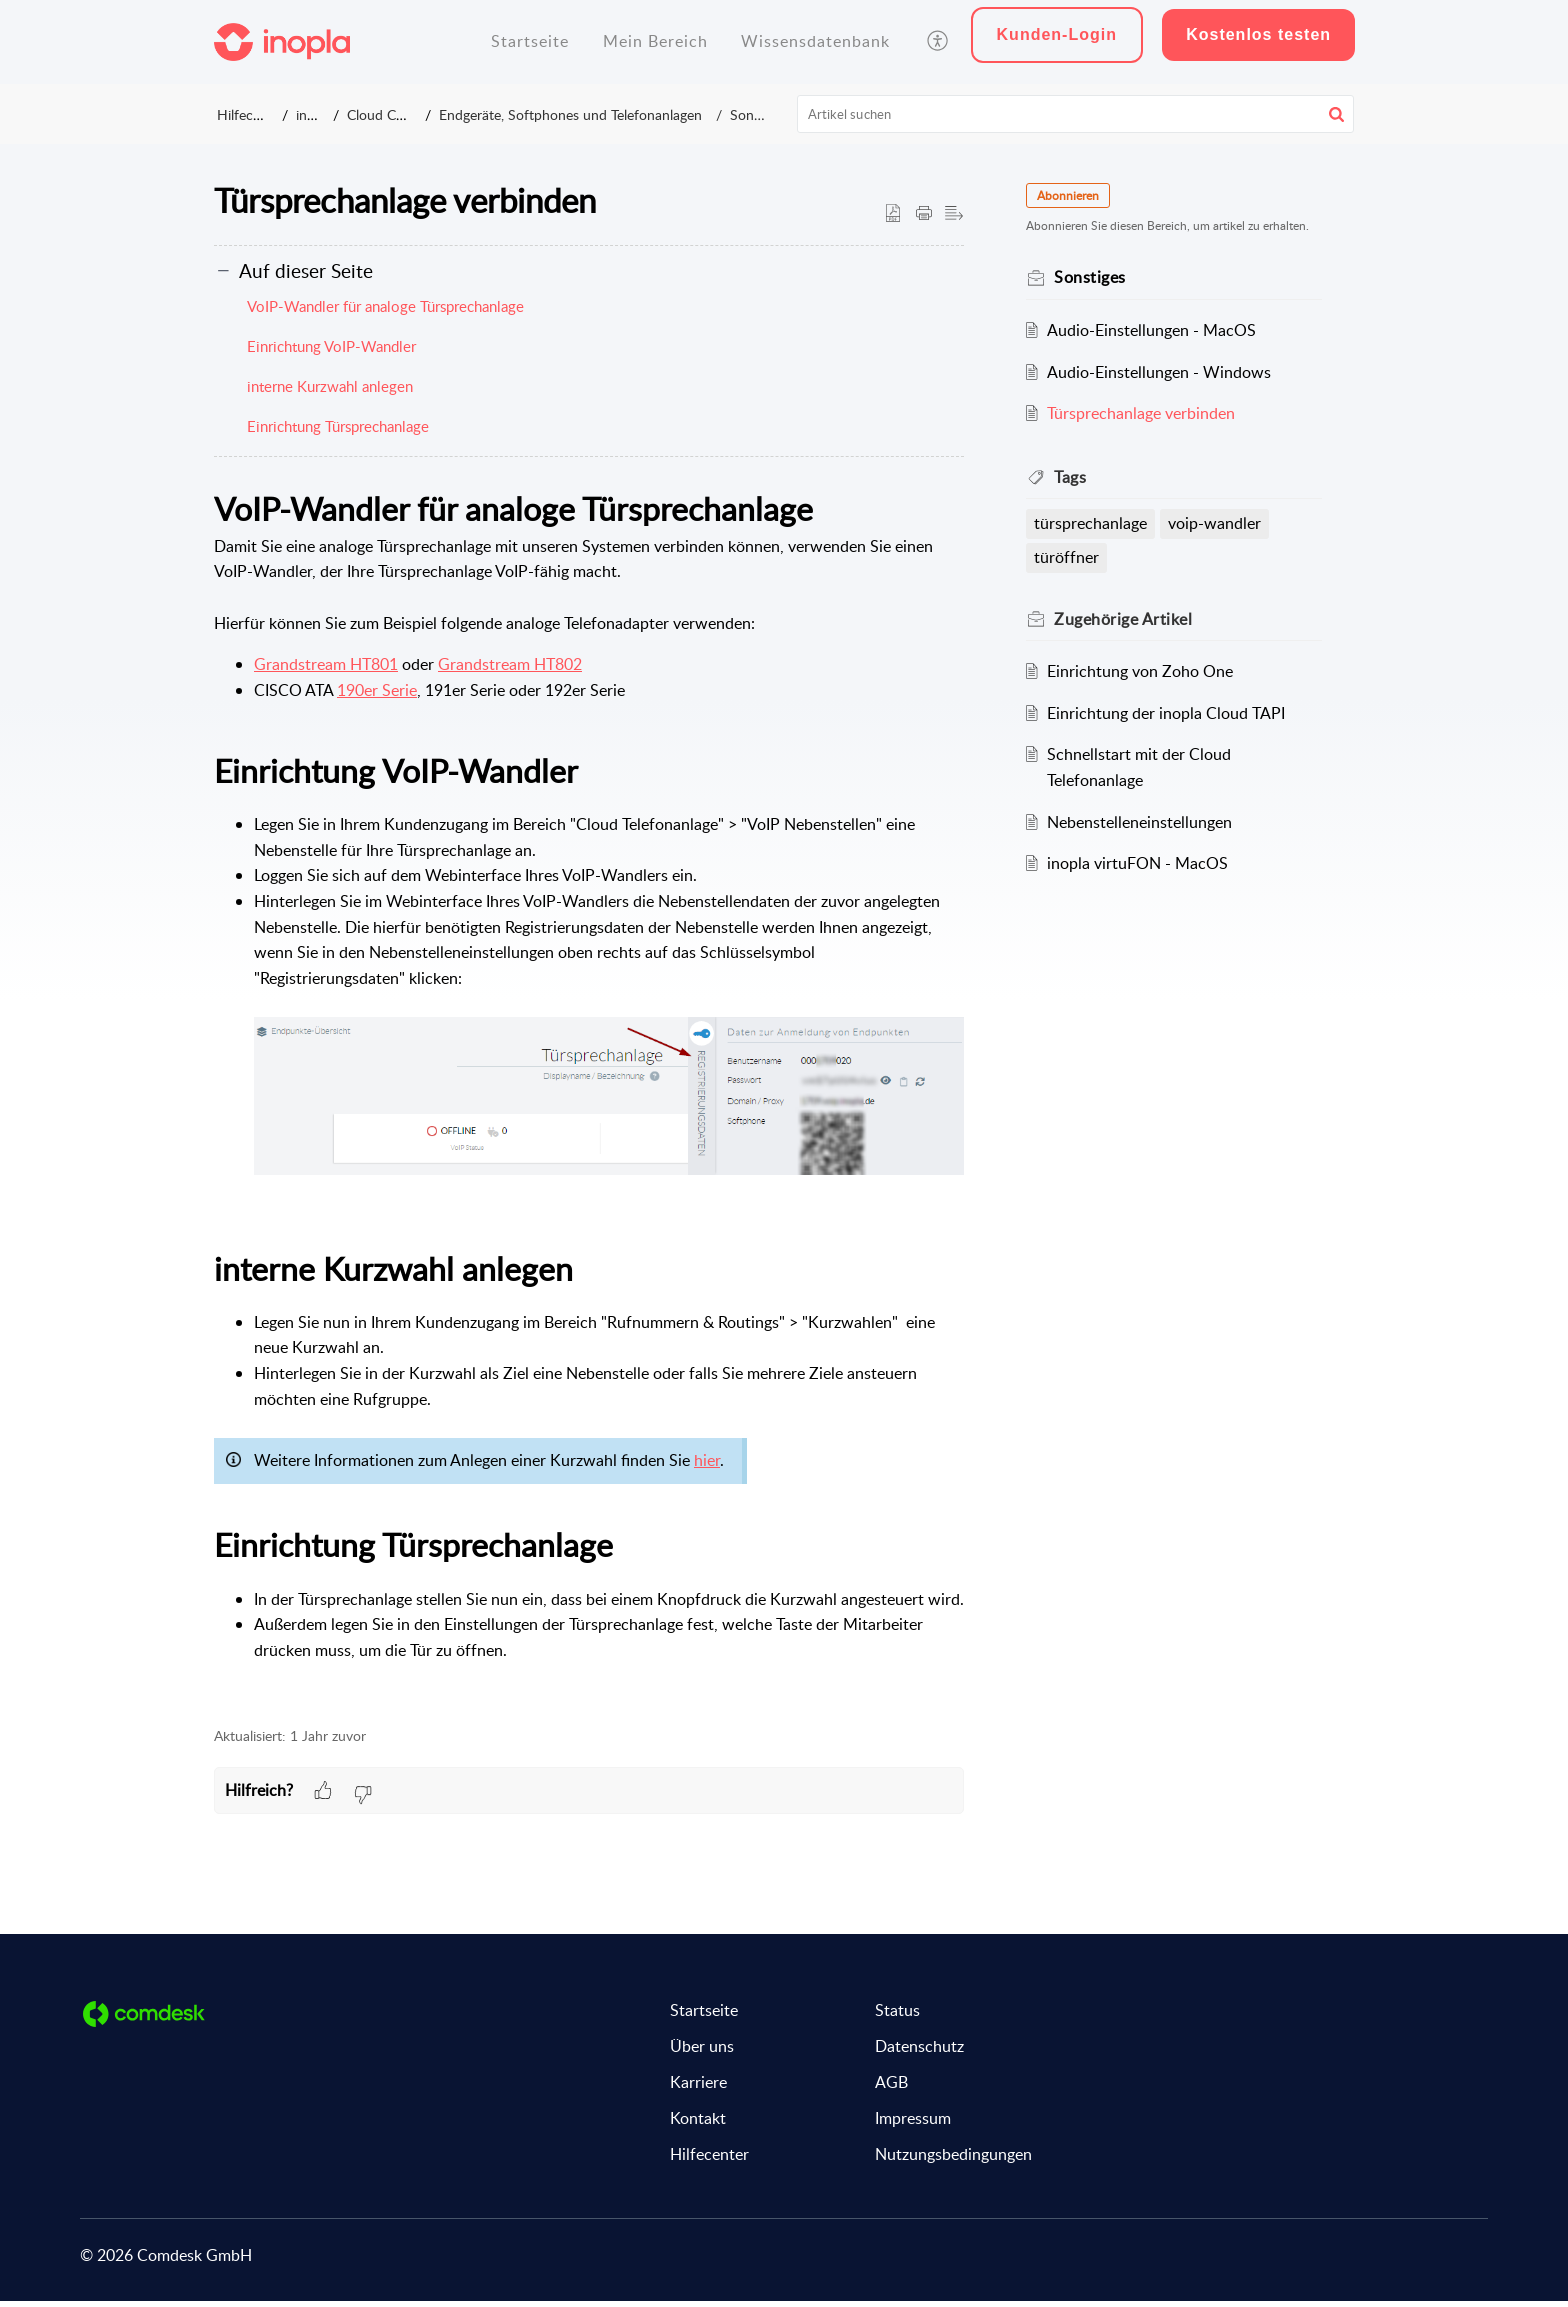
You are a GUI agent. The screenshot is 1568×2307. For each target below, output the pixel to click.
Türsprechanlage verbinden (1143, 413)
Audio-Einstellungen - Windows (1161, 372)
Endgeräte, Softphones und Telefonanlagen (598, 114)
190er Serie (377, 696)
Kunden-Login (1057, 34)
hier (707, 1467)
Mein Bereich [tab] (655, 41)
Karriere (698, 2089)
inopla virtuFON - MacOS (1139, 863)
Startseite (704, 2017)
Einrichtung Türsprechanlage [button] (338, 433)
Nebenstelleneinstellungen (1141, 822)
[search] (1076, 114)
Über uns (702, 2053)
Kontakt (698, 2125)
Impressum (913, 2125)
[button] (938, 42)
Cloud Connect (408, 114)
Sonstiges (750, 114)
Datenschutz (919, 2053)
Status (897, 2017)
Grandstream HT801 (326, 671)
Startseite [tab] (530, 41)
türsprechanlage (1092, 523)
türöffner (1068, 557)
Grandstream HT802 (510, 671)
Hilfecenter (251, 114)
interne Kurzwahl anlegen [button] (330, 393)
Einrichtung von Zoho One (1142, 671)
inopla (322, 114)
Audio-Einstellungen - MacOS (1153, 330)
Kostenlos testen (1258, 34)
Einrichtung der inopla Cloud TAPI (1168, 713)
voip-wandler (1216, 523)
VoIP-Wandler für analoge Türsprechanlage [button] (385, 313)
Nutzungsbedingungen (953, 2161)
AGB (891, 2089)
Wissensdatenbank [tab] (815, 41)
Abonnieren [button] (1070, 195)
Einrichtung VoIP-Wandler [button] (331, 353)
